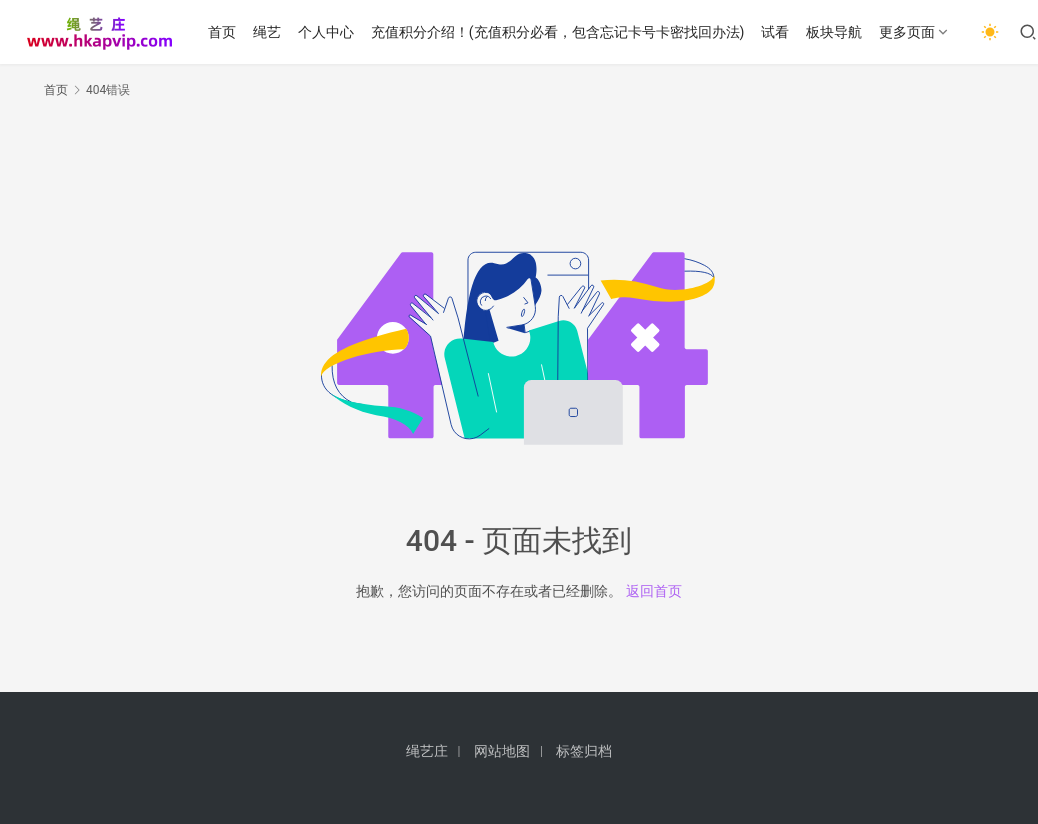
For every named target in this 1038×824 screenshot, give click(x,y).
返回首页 (654, 591)
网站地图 (502, 751)
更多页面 (907, 32)
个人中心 (326, 32)
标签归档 (584, 751)
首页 (222, 32)
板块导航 (834, 32)
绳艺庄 (427, 751)
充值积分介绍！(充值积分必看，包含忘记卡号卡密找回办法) (558, 32)
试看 (775, 32)
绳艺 (267, 32)
